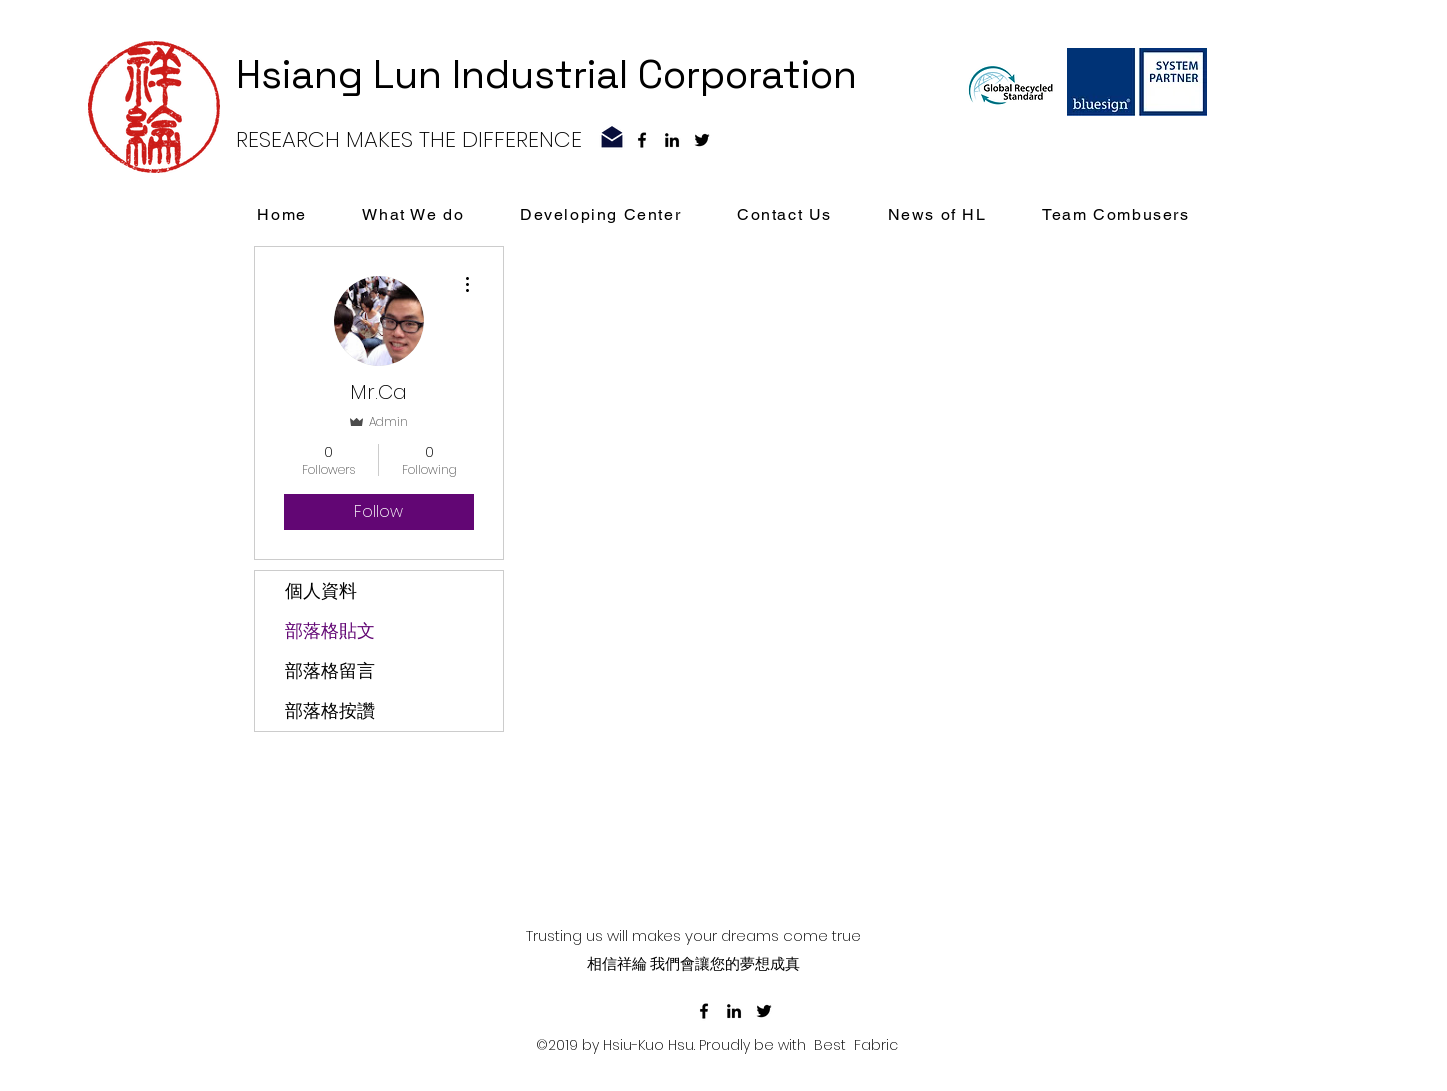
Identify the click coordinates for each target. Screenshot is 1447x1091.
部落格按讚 (330, 710)
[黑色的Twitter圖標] (702, 140)
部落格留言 (330, 670)
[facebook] (642, 140)
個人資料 (321, 590)
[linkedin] (672, 140)
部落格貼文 (330, 630)
